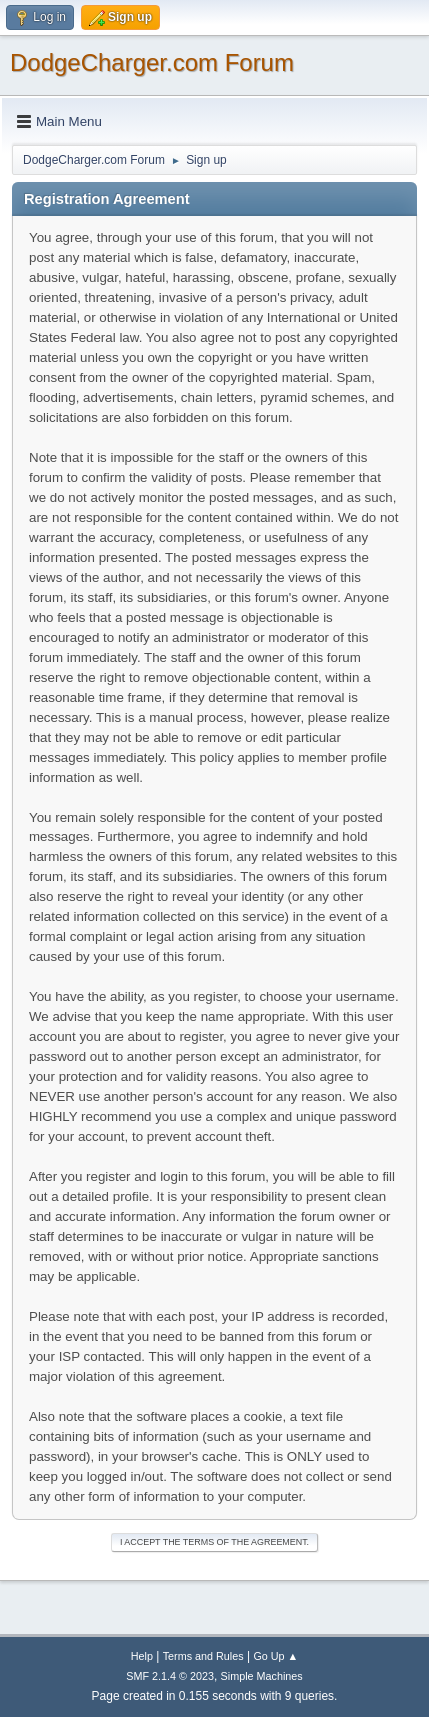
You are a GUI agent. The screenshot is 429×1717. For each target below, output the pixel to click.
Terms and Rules (203, 1656)
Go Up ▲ (275, 1656)
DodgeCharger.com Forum (152, 62)
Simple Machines (262, 1676)
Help (142, 1656)
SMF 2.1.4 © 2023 (170, 1676)
